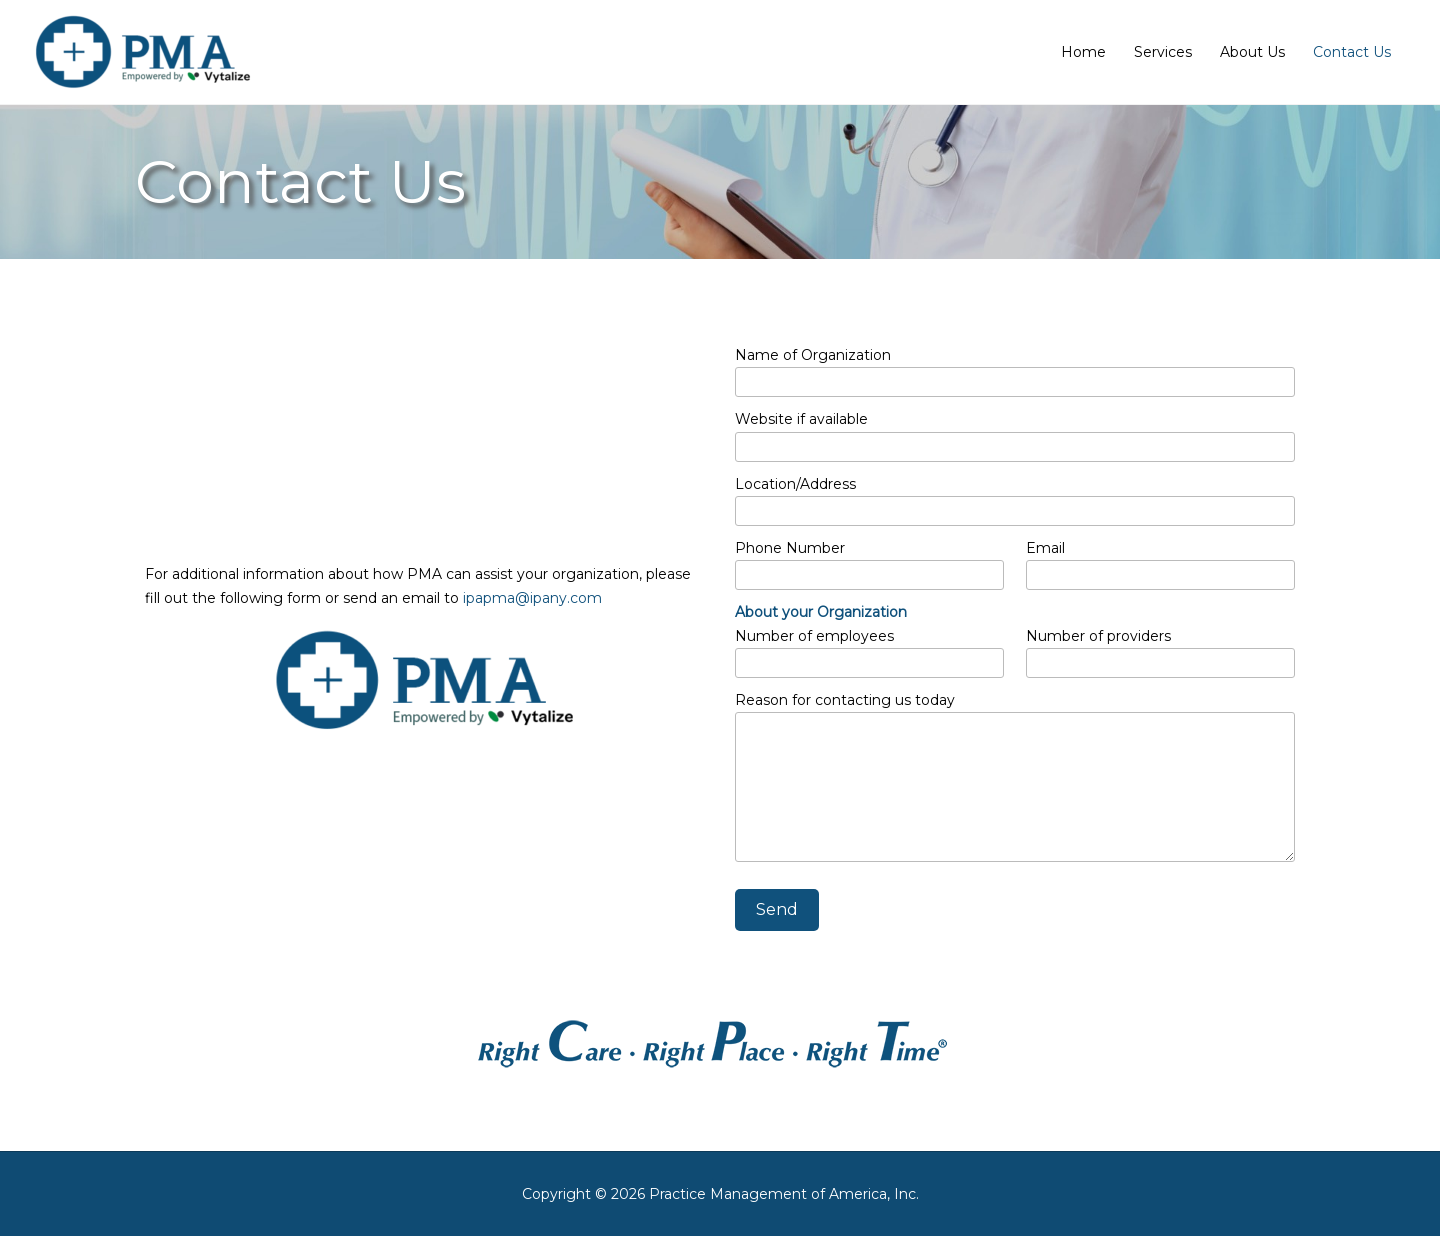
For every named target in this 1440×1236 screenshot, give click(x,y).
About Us (1252, 52)
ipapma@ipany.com (532, 598)
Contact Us (1352, 52)
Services (1163, 52)
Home (1083, 52)
